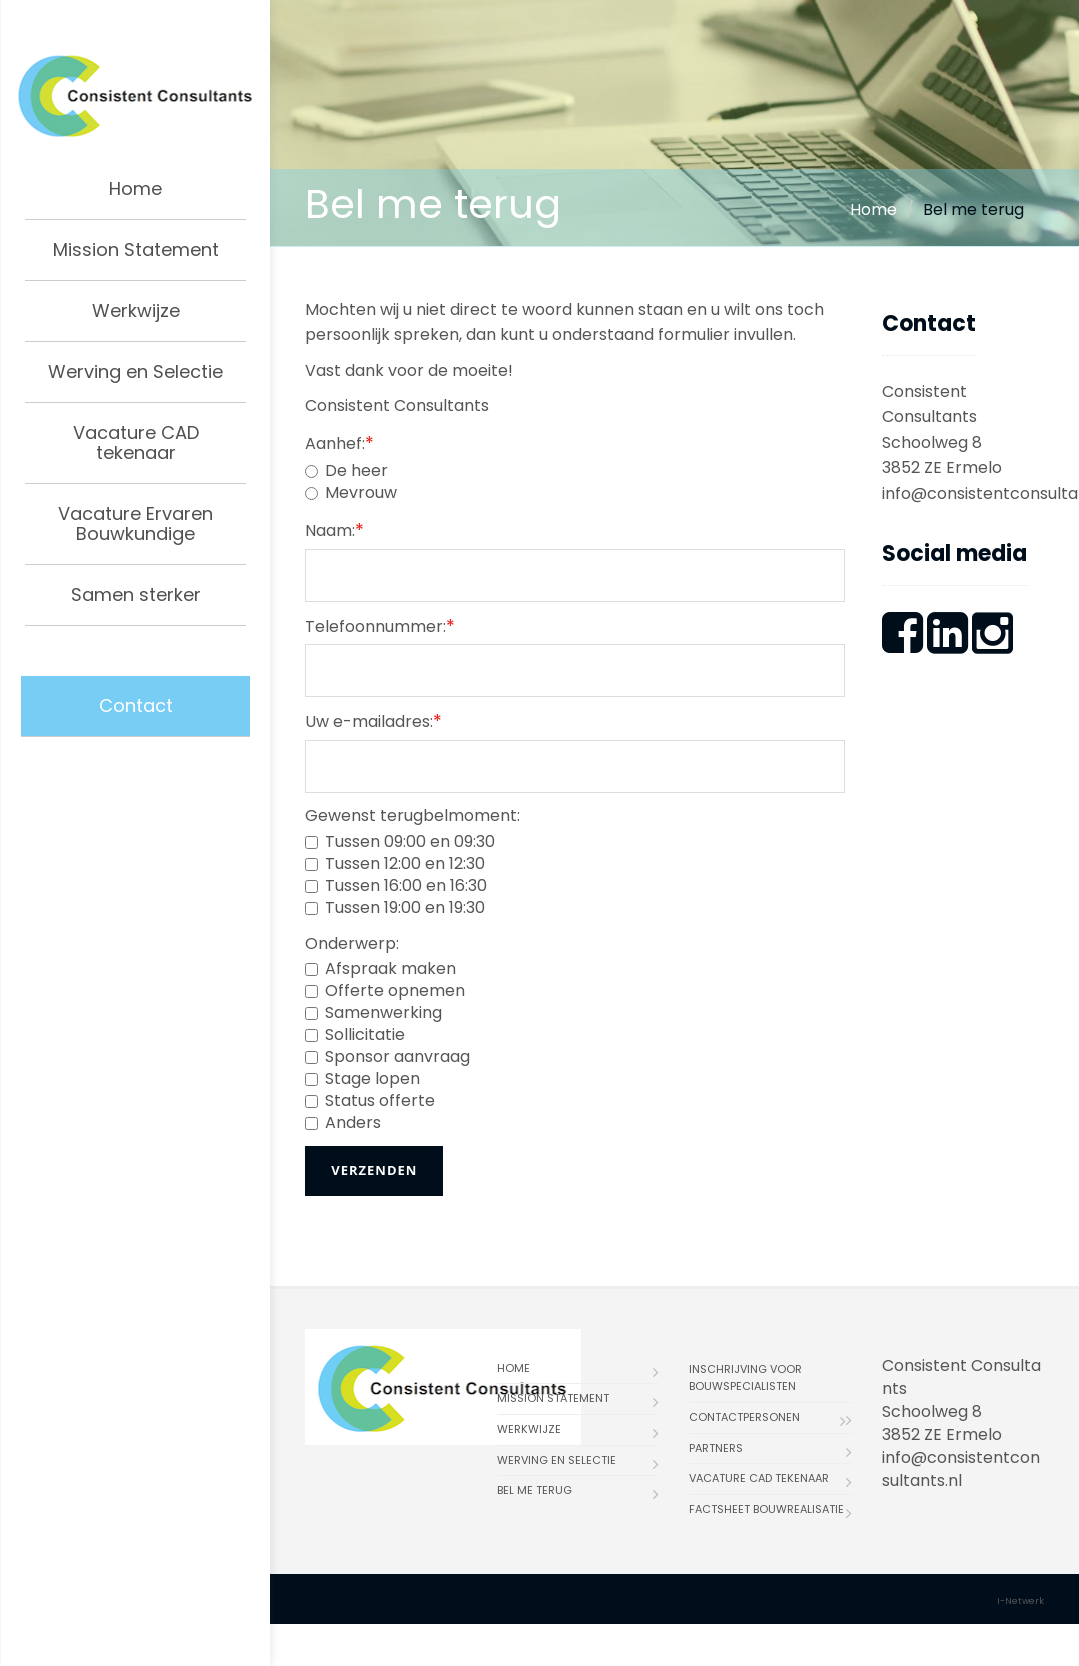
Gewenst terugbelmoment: (412, 815)
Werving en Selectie (135, 371)
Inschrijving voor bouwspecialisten (745, 1378)
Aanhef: (339, 442)
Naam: (334, 529)
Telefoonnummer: (380, 625)
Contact (136, 705)
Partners (716, 1448)
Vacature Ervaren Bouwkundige (135, 523)
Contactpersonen (744, 1417)
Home (135, 188)
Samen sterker (136, 594)
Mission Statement (136, 249)
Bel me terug (534, 1490)
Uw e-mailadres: (373, 720)
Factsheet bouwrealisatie (766, 1509)
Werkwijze (136, 310)
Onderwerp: (352, 943)
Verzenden (374, 1170)
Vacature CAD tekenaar (136, 442)
